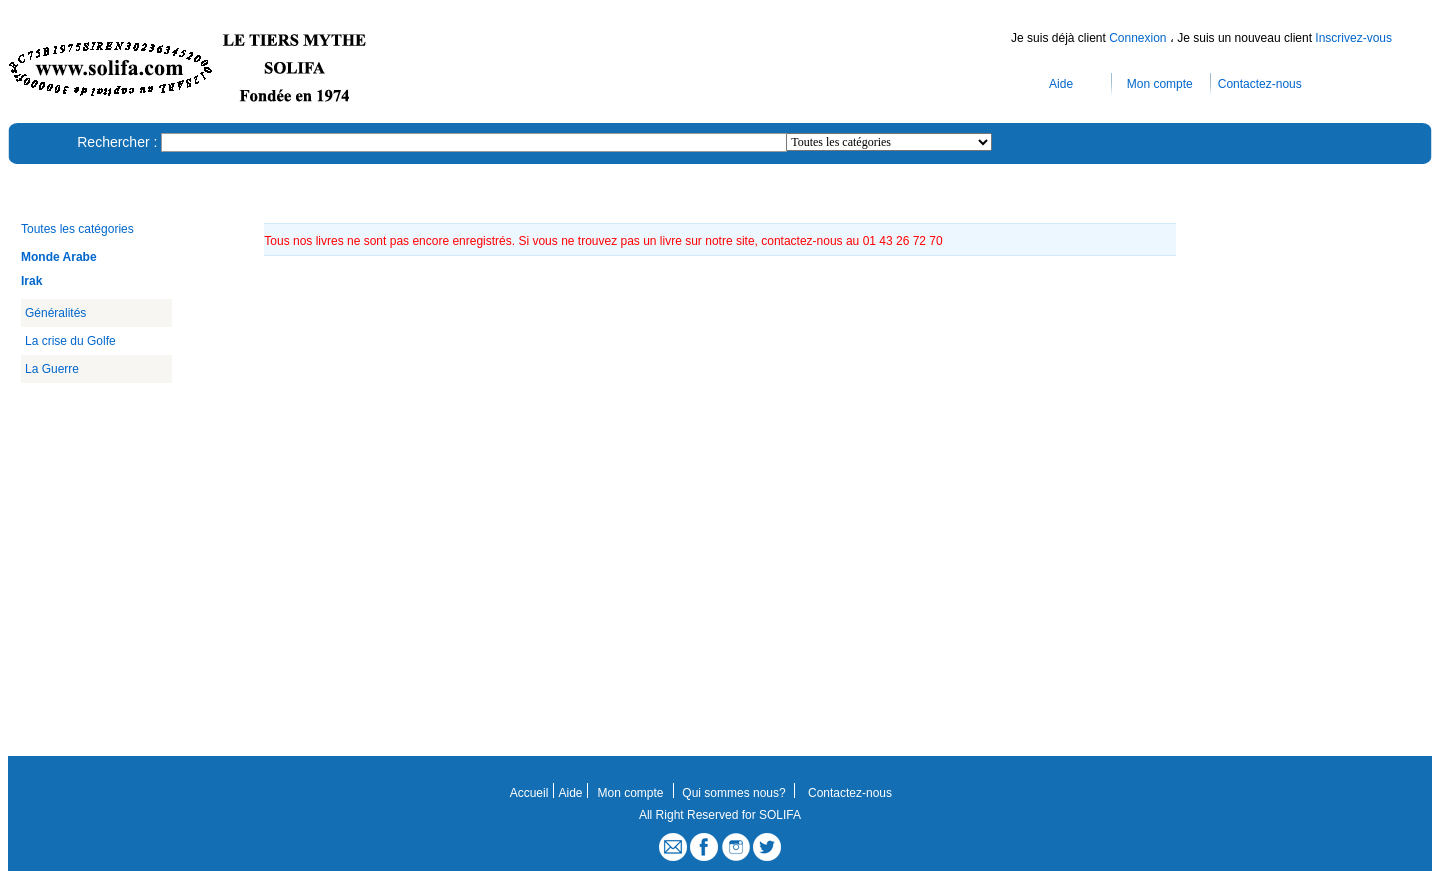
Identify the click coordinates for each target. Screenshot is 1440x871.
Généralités (55, 313)
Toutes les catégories (77, 229)
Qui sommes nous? (733, 793)
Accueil (529, 793)
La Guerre (52, 369)
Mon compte (1160, 84)
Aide (1061, 84)
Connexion (1139, 38)
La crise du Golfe (70, 341)
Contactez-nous (1260, 84)
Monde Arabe (59, 257)
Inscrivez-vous (1353, 38)
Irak (31, 281)
